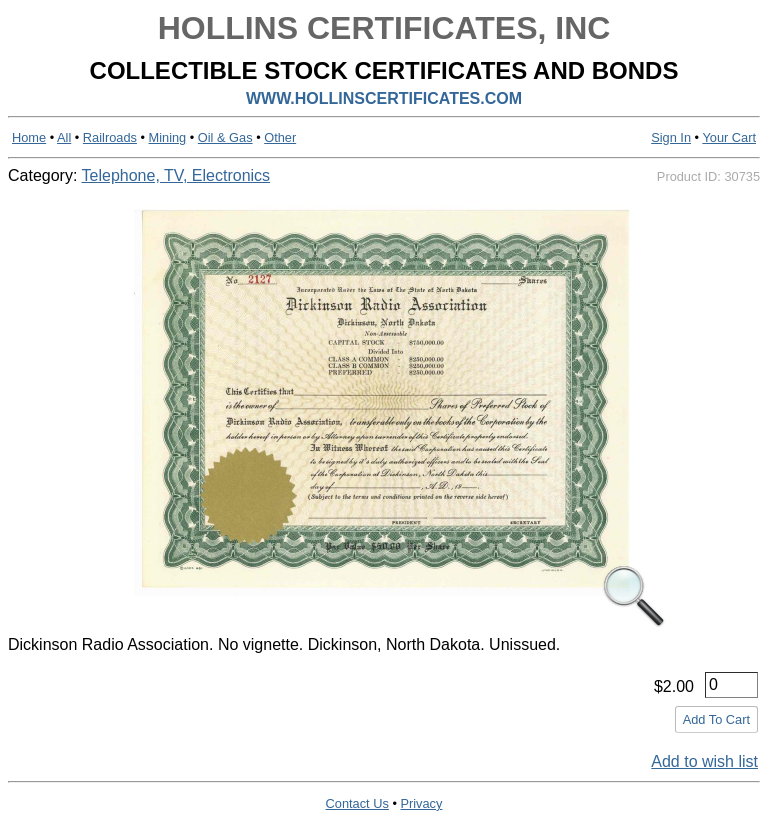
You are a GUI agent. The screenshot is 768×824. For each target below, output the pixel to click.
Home (29, 137)
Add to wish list (704, 761)
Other (280, 137)
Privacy (421, 803)
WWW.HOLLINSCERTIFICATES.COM (384, 98)
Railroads (110, 137)
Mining (168, 137)
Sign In (671, 137)
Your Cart (729, 137)
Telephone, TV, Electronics (176, 175)
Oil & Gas (225, 137)
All (64, 137)
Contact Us (357, 803)
